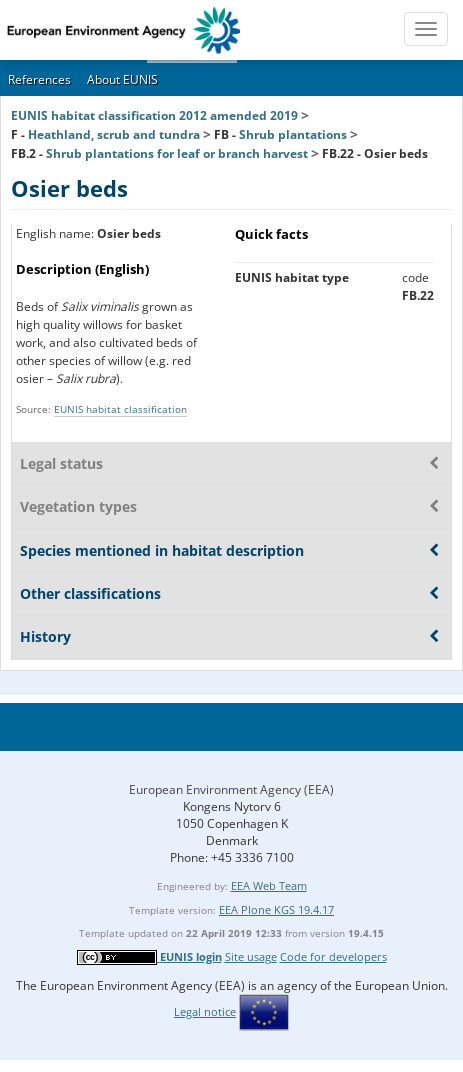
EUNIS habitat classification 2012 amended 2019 (154, 115)
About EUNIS (122, 79)
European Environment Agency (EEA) (231, 789)
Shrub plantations (293, 134)
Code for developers (333, 956)
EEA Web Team (269, 885)
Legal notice (205, 1011)
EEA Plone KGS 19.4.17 (276, 909)
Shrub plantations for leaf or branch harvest (177, 153)
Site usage (251, 956)
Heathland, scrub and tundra (114, 134)
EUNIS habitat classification (120, 409)
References (39, 79)
